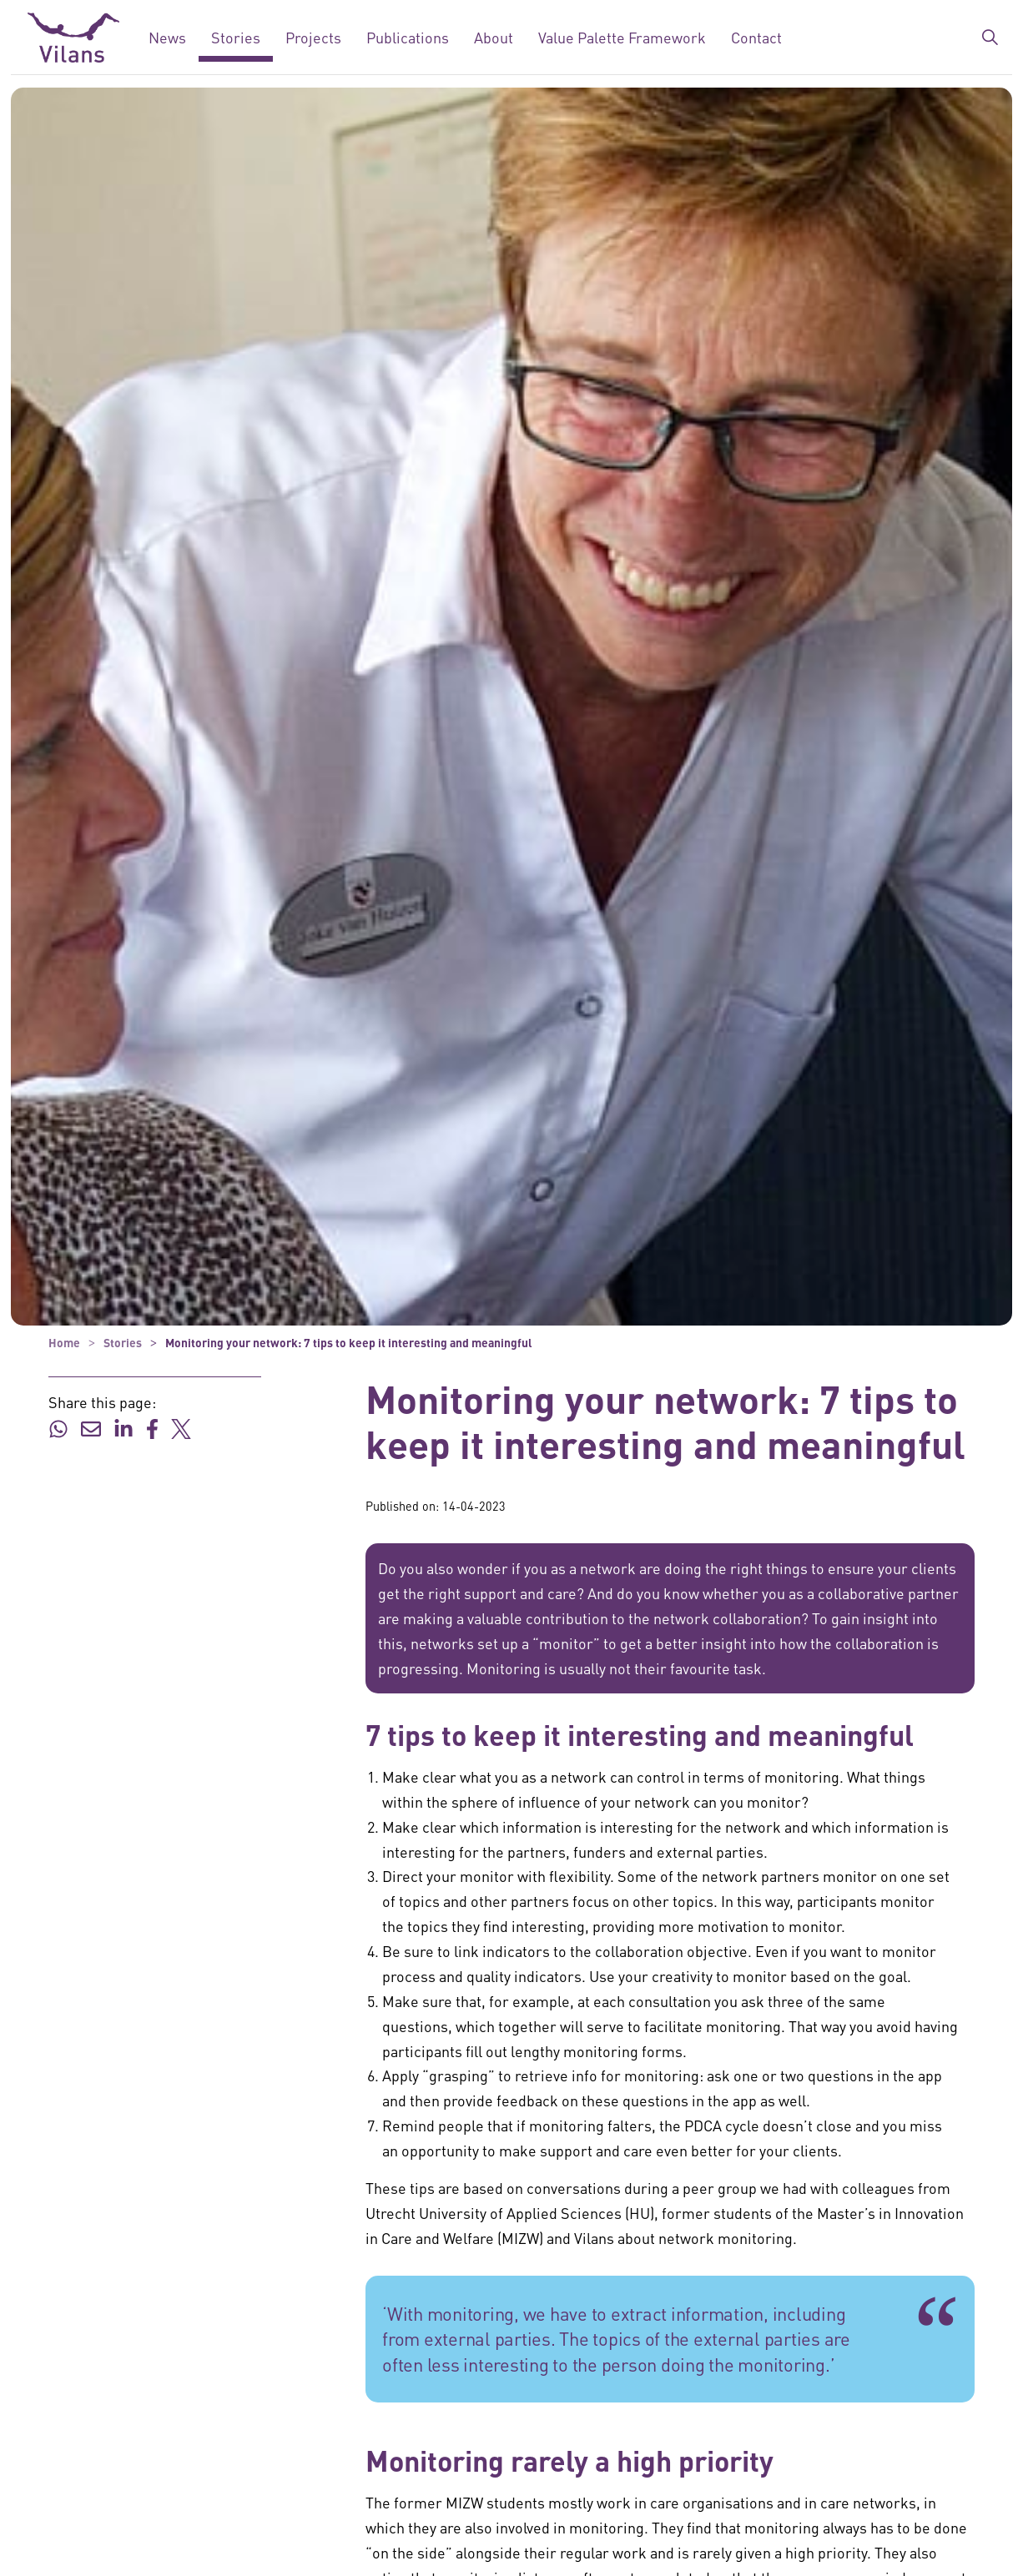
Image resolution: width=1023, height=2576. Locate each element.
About (493, 37)
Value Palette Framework (622, 37)
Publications (407, 37)
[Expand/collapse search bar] (990, 37)
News (167, 37)
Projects (313, 37)
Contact (756, 37)
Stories (235, 37)
